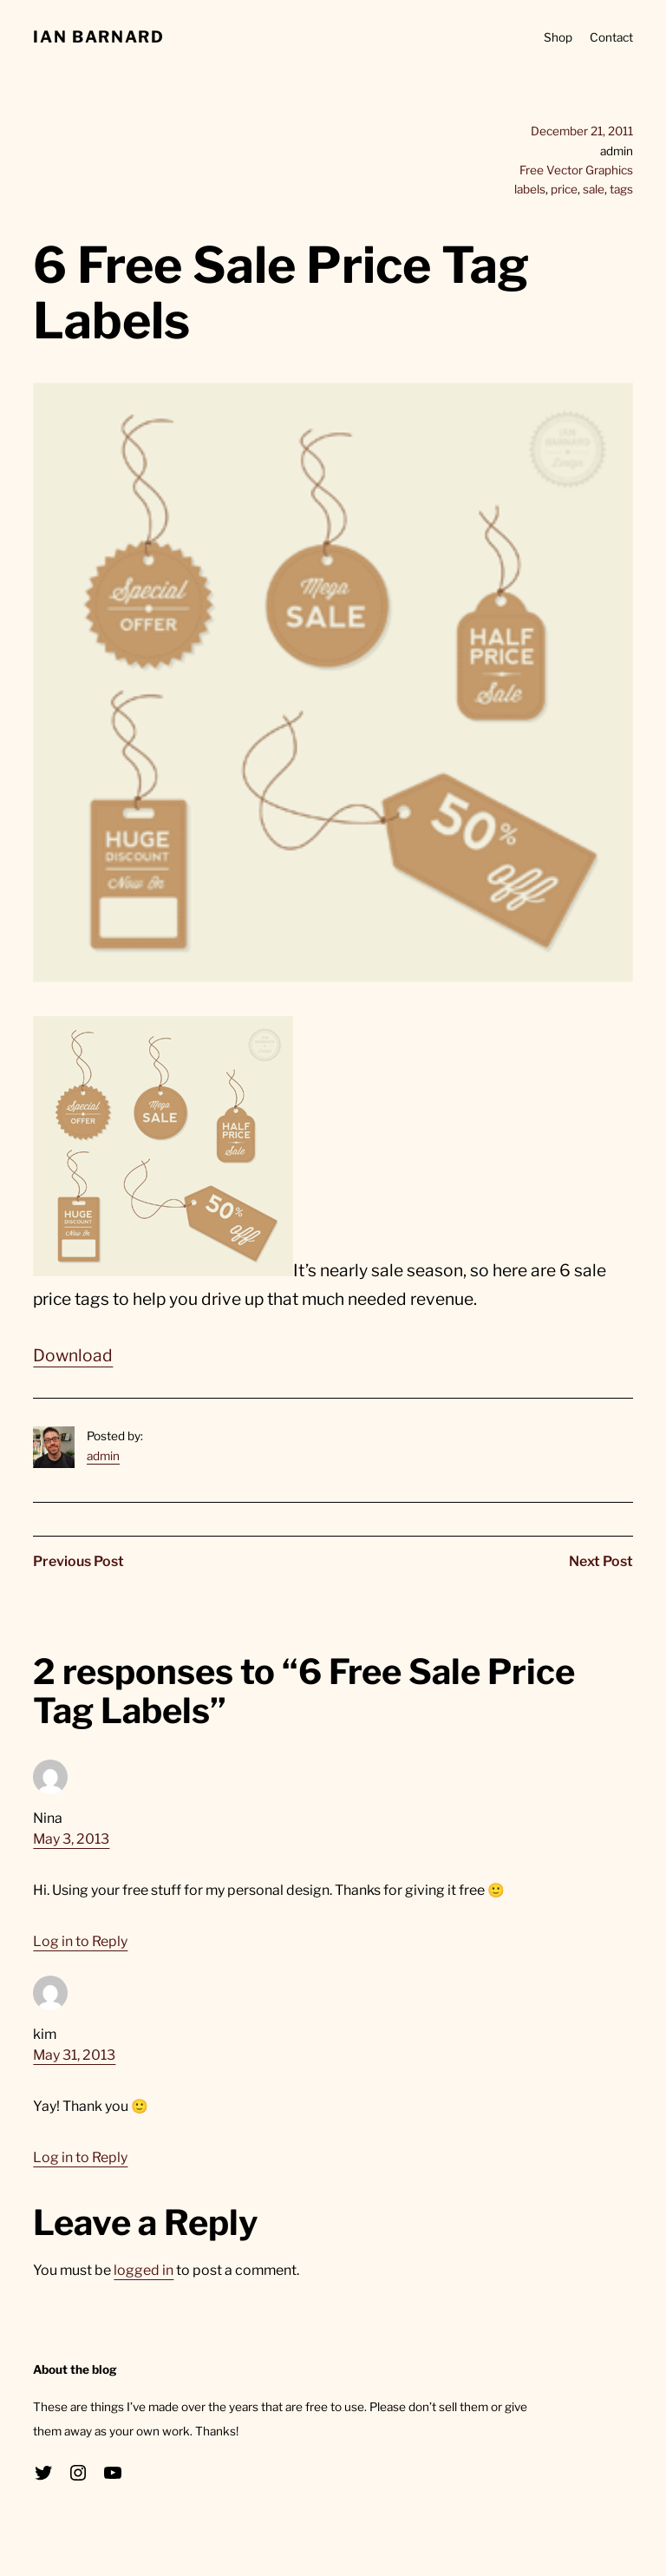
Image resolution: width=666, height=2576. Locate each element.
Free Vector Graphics (576, 170)
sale (593, 189)
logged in (143, 2270)
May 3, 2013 (71, 1839)
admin (103, 1456)
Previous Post (78, 1561)
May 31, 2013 (74, 2055)
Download (73, 1355)
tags (621, 189)
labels (529, 189)
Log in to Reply (80, 1941)
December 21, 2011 (582, 131)
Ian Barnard (98, 37)
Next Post (601, 1561)
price (564, 189)
